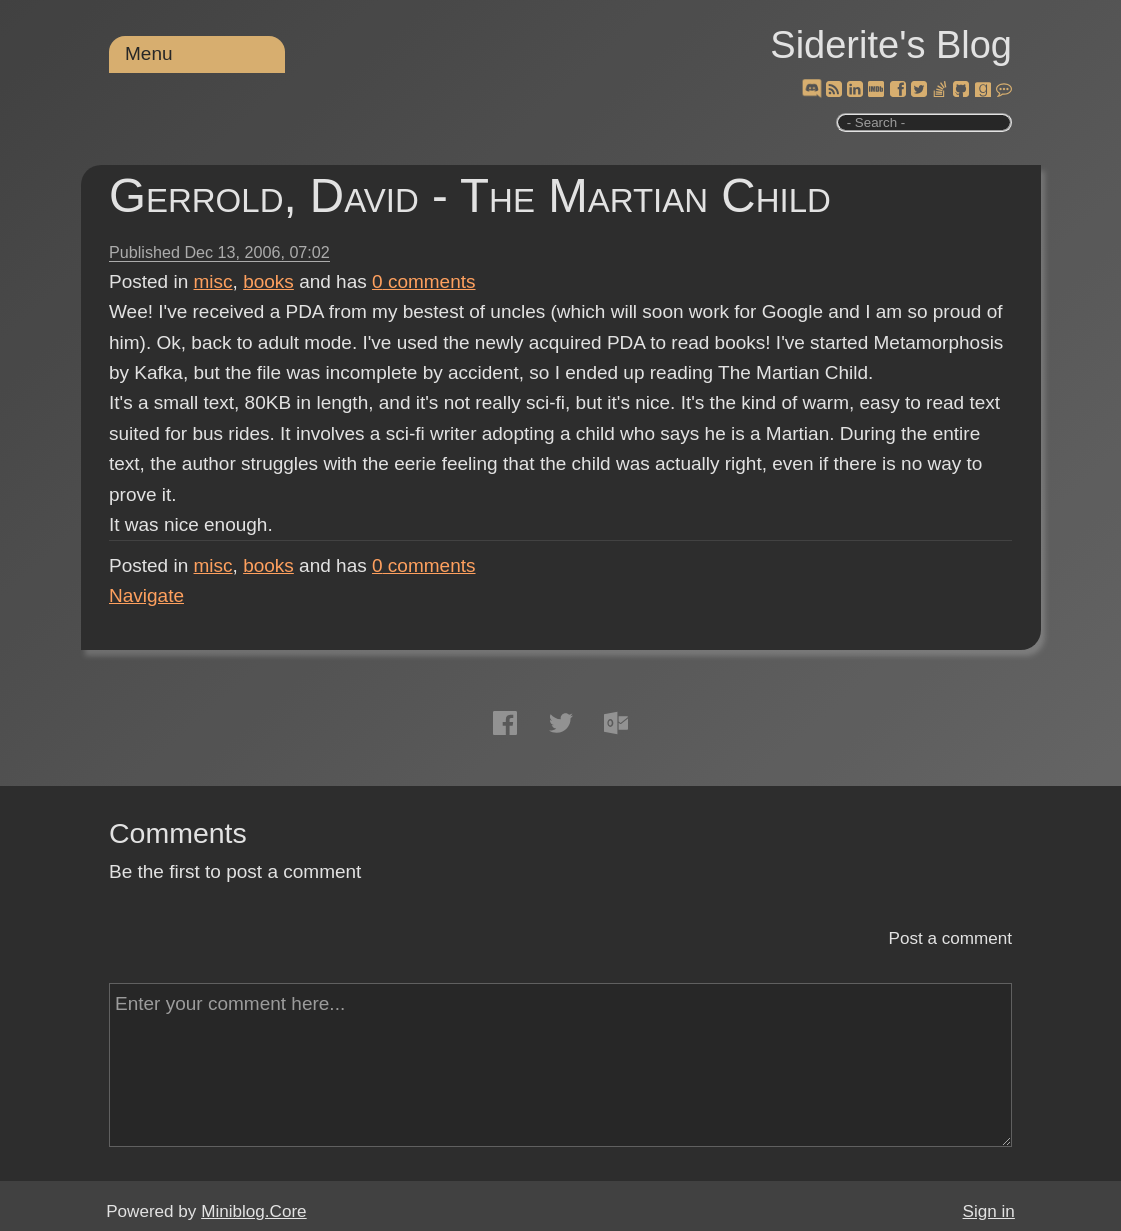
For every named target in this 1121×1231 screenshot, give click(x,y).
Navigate (146, 595)
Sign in (989, 1211)
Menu (149, 53)
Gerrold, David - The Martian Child (470, 195)
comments (424, 281)
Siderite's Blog (891, 45)
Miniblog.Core (253, 1211)
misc (213, 281)
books (268, 281)
